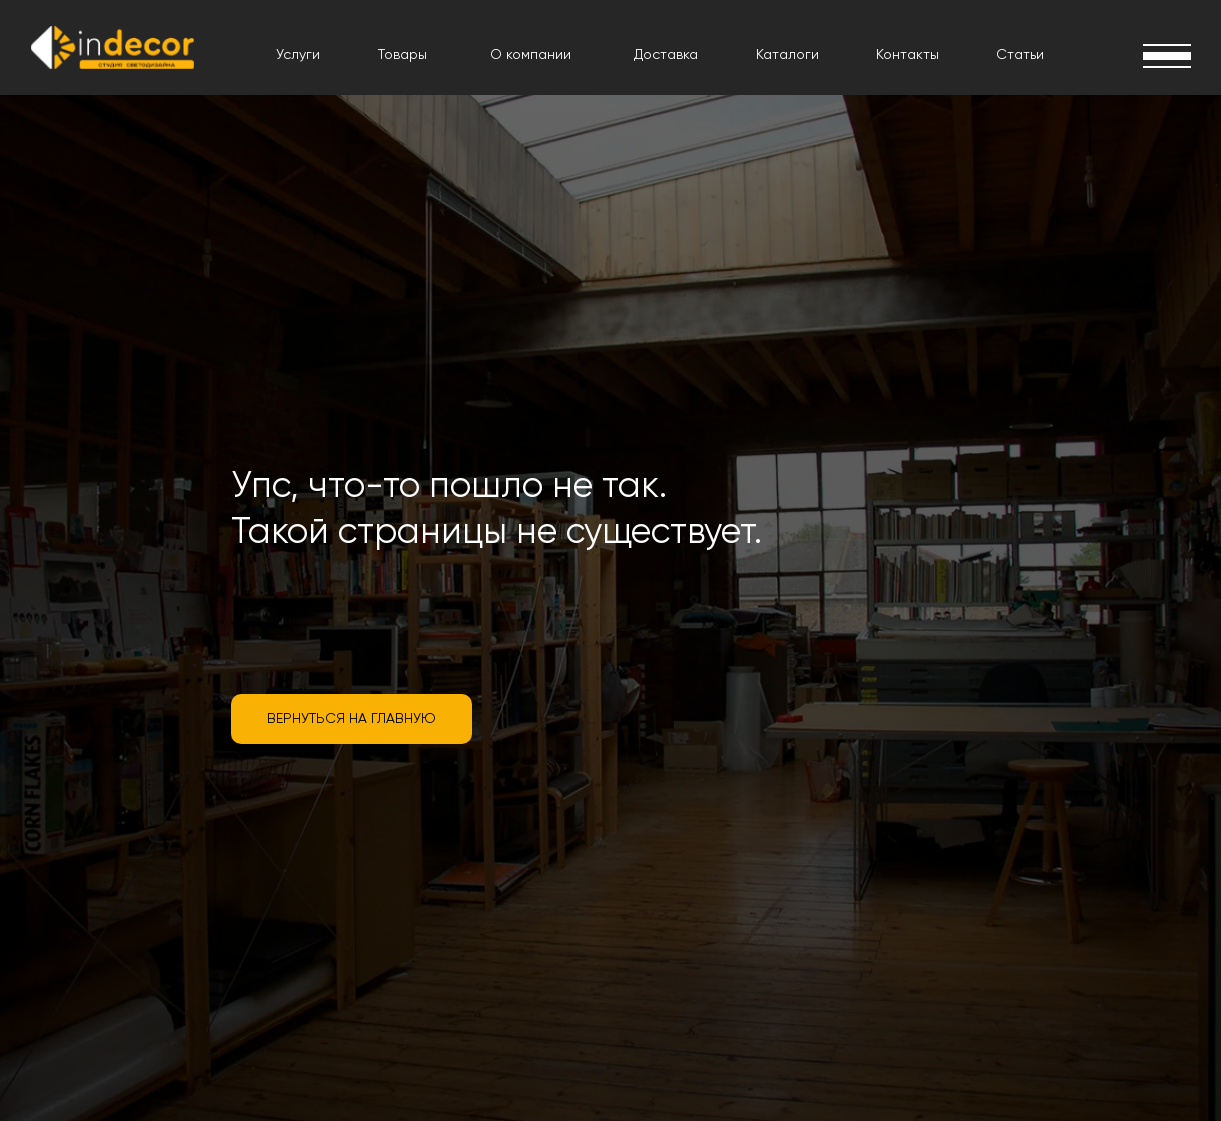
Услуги (298, 55)
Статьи (1020, 55)
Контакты (907, 55)
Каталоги (787, 55)
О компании (530, 55)
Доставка (666, 55)
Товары (402, 55)
